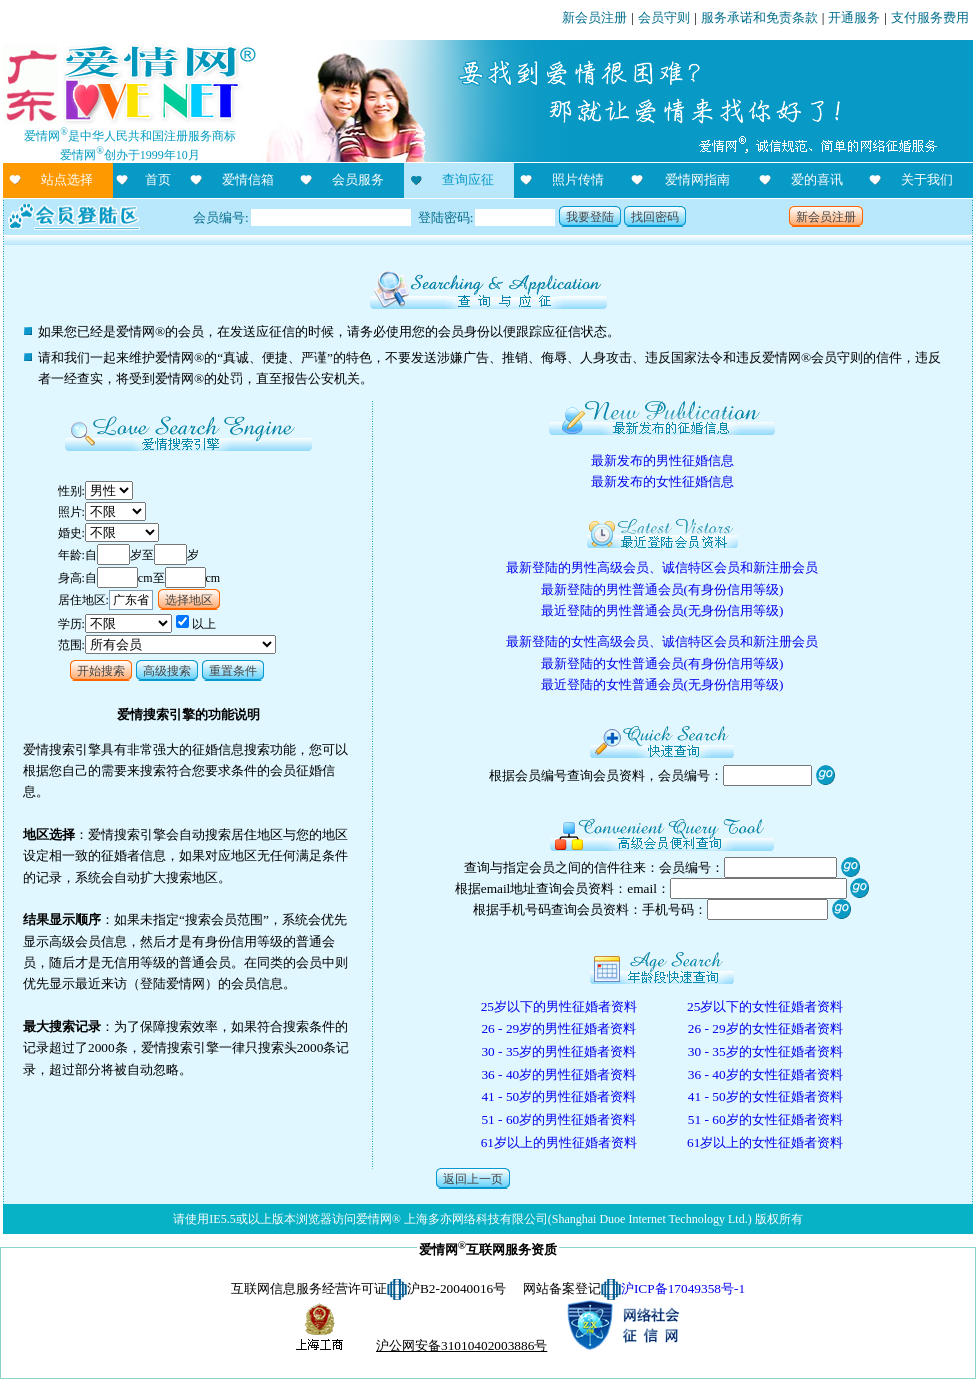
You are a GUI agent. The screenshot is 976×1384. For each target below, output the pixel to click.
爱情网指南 (697, 179)
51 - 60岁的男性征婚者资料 (558, 1119)
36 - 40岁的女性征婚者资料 (765, 1074)
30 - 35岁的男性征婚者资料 (558, 1051)
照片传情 (578, 179)
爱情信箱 (248, 179)
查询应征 (468, 179)
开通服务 (854, 17)
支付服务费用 (930, 17)
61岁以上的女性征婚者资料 (765, 1142)
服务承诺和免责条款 (759, 17)
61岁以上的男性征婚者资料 (559, 1142)
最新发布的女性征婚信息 (662, 481)
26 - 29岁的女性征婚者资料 (765, 1028)
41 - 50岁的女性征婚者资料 (765, 1096)
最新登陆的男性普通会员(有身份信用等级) (662, 589)
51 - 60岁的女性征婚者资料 (765, 1119)
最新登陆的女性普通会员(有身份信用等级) (662, 663)
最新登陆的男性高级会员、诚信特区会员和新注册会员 (662, 567)
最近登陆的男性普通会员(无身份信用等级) (662, 610)
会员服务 (358, 179)
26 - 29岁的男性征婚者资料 (558, 1028)
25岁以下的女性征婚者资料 (765, 1006)
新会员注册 (594, 17)
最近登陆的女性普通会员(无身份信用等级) (662, 684)
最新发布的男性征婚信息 (662, 460)
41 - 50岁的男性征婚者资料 (558, 1096)
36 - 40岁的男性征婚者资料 (558, 1074)
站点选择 (67, 179)
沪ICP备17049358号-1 (683, 1288)
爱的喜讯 (817, 179)
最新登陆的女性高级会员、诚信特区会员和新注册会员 (662, 641)
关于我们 (927, 179)
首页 (158, 179)
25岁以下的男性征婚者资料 (559, 1006)
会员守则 (664, 17)
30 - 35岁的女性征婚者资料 (765, 1051)
